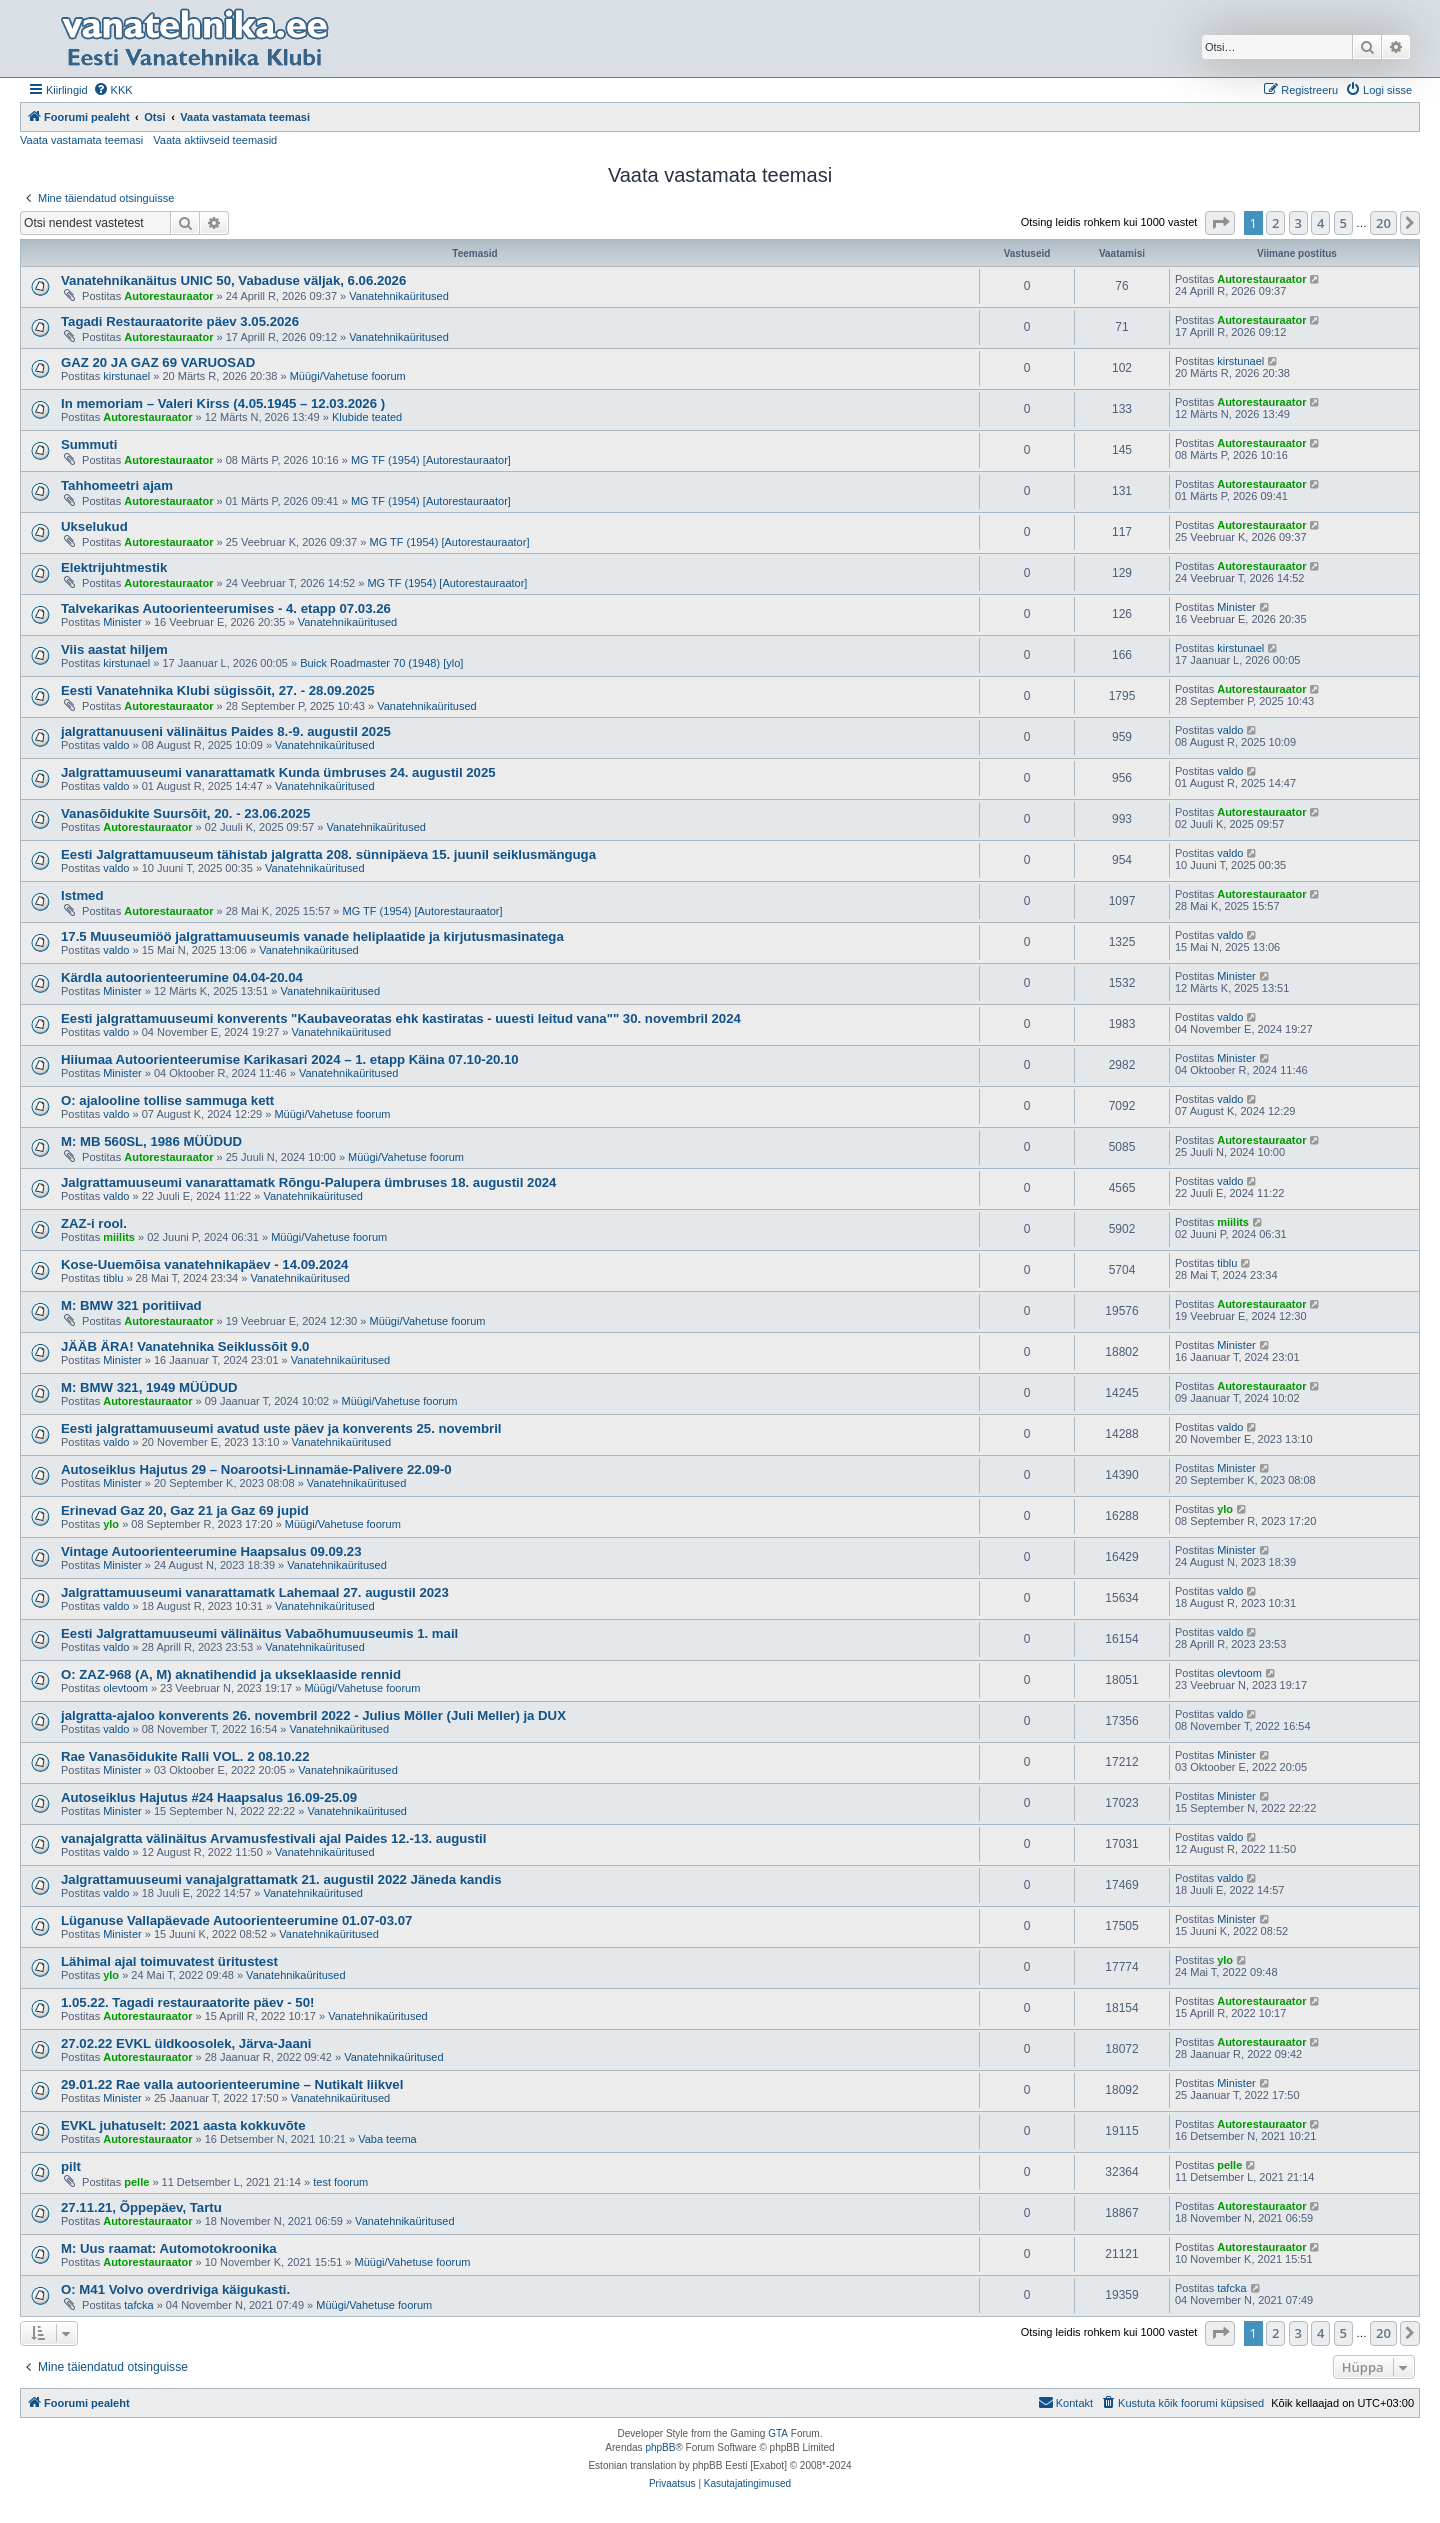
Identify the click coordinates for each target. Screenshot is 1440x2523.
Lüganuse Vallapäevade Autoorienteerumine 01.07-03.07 (236, 1920)
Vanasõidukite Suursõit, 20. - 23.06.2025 (185, 813)
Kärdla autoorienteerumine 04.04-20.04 (182, 977)
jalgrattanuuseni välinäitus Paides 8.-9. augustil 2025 (226, 731)
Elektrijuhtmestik (114, 567)
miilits (119, 1237)
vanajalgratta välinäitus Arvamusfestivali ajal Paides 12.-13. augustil (273, 1838)
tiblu (113, 1278)
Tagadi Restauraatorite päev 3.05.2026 (180, 321)
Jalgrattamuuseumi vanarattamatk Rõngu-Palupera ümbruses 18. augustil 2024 (308, 1182)
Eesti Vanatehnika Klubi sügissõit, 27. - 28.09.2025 (218, 690)
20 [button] (1383, 223)
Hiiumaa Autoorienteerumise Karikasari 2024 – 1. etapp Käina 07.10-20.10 (290, 1059)
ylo (111, 1524)
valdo (116, 745)
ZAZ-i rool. (94, 1223)
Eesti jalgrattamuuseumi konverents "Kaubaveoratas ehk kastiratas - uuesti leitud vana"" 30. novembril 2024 (401, 1018)
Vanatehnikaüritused (398, 296)
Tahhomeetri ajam (117, 485)
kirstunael (126, 376)
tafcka (138, 2305)
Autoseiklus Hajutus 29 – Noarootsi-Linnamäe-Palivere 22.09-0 (256, 1469)
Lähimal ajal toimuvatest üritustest (169, 1961)
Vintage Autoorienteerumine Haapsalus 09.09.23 (211, 1551)
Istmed (82, 895)
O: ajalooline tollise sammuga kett (167, 1100)
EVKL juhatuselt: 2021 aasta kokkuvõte (183, 2125)
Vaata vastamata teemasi (81, 140)
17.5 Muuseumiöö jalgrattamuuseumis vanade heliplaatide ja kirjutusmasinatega (312, 936)
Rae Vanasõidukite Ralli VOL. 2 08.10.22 (185, 1756)
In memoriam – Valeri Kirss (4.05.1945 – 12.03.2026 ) (223, 403)
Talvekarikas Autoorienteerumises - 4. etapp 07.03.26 (226, 608)
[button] (1220, 223)
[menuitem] (113, 90)
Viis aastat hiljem (114, 649)
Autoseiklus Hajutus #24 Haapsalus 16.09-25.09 (209, 1797)
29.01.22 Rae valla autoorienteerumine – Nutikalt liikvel (232, 2084)
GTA (778, 2433)
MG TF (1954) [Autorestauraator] (431, 460)
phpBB (660, 2447)
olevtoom (125, 1688)
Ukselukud (94, 526)
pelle (136, 2182)
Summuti (89, 444)
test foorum (340, 2182)
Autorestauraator (168, 296)
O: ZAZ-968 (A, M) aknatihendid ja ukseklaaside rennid (231, 1674)
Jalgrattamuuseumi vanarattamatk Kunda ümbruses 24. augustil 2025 (278, 772)
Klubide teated (367, 417)
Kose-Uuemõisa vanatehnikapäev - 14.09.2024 (204, 1264)
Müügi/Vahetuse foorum (348, 376)
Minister (122, 622)
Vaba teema (387, 2139)
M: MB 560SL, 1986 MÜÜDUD (151, 1141)
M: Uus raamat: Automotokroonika (169, 2248)
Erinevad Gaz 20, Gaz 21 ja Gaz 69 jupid (185, 1510)
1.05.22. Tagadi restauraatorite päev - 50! (187, 2002)
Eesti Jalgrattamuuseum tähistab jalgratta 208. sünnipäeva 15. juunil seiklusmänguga (328, 854)
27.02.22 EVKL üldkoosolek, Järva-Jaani (186, 2043)
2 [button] (1275, 223)
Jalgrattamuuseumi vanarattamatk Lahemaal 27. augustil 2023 (255, 1592)
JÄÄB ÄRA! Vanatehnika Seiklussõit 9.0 (185, 1346)
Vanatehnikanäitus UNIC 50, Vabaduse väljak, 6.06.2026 (233, 280)
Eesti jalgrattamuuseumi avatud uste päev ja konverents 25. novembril (281, 1428)
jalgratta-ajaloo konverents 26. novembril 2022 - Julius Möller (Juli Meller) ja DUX (313, 1715)
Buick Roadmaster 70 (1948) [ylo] (381, 663)
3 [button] (1298, 223)
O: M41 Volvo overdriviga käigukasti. (175, 2289)
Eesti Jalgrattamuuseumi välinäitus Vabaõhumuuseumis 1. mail (259, 1633)
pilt (71, 2166)
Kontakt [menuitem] (1065, 2402)
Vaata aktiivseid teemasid (215, 140)
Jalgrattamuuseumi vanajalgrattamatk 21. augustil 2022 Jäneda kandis (281, 1879)
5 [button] (1343, 223)
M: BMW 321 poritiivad (131, 1305)
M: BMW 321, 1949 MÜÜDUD (149, 1387)
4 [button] (1320, 223)
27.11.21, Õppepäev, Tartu (141, 2207)
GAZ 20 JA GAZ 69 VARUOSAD (158, 362)
